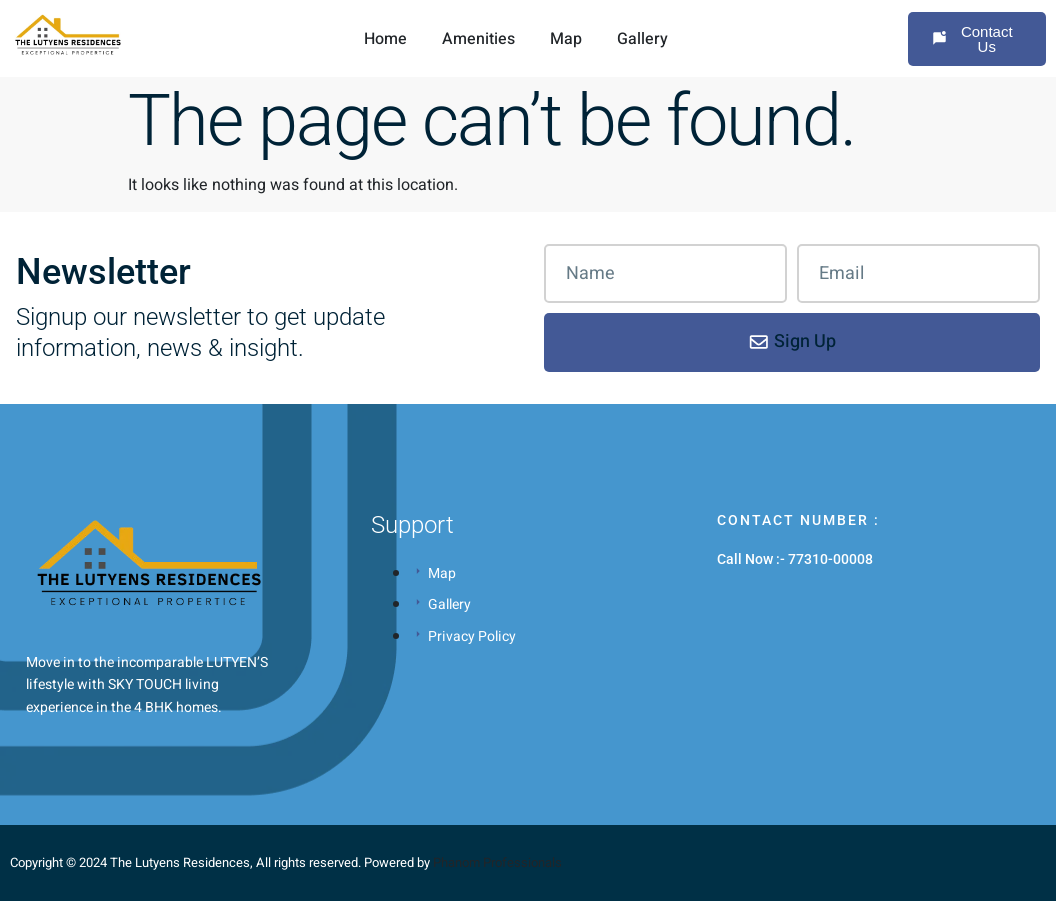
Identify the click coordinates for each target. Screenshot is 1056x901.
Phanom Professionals (497, 862)
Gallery (642, 39)
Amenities (478, 39)
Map (566, 39)
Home (385, 39)
